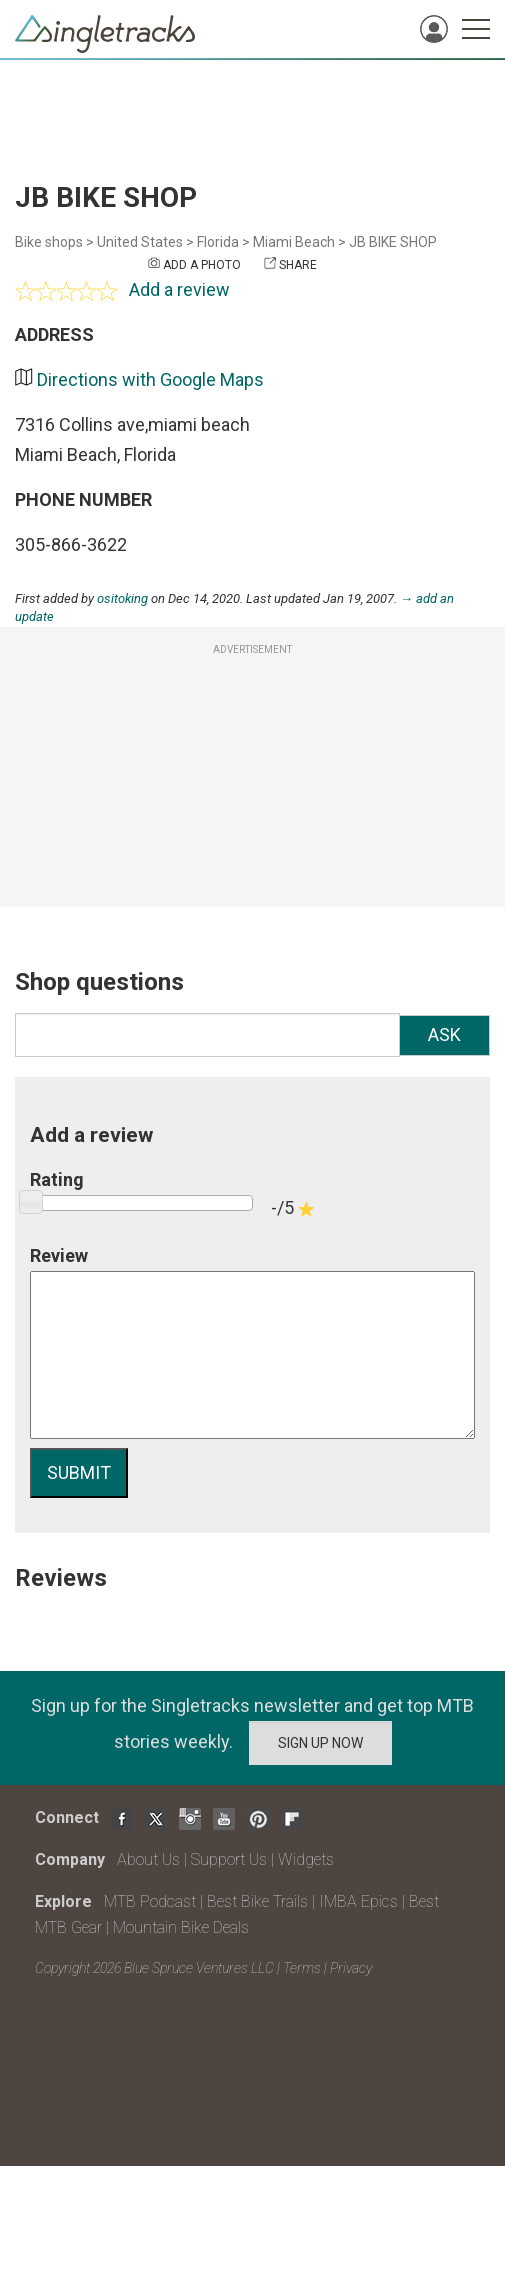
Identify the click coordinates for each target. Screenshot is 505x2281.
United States (140, 242)
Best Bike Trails (257, 1901)
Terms (302, 1968)
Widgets (306, 1859)
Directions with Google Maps (150, 379)
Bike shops (49, 242)
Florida (218, 242)
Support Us (229, 1859)
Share (298, 265)
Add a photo (202, 265)
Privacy (351, 1968)
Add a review (179, 289)
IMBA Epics (358, 1901)
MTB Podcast (150, 1901)
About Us (148, 1859)
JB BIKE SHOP (393, 242)
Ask (444, 1034)
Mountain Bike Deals (181, 1927)
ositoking (122, 598)
